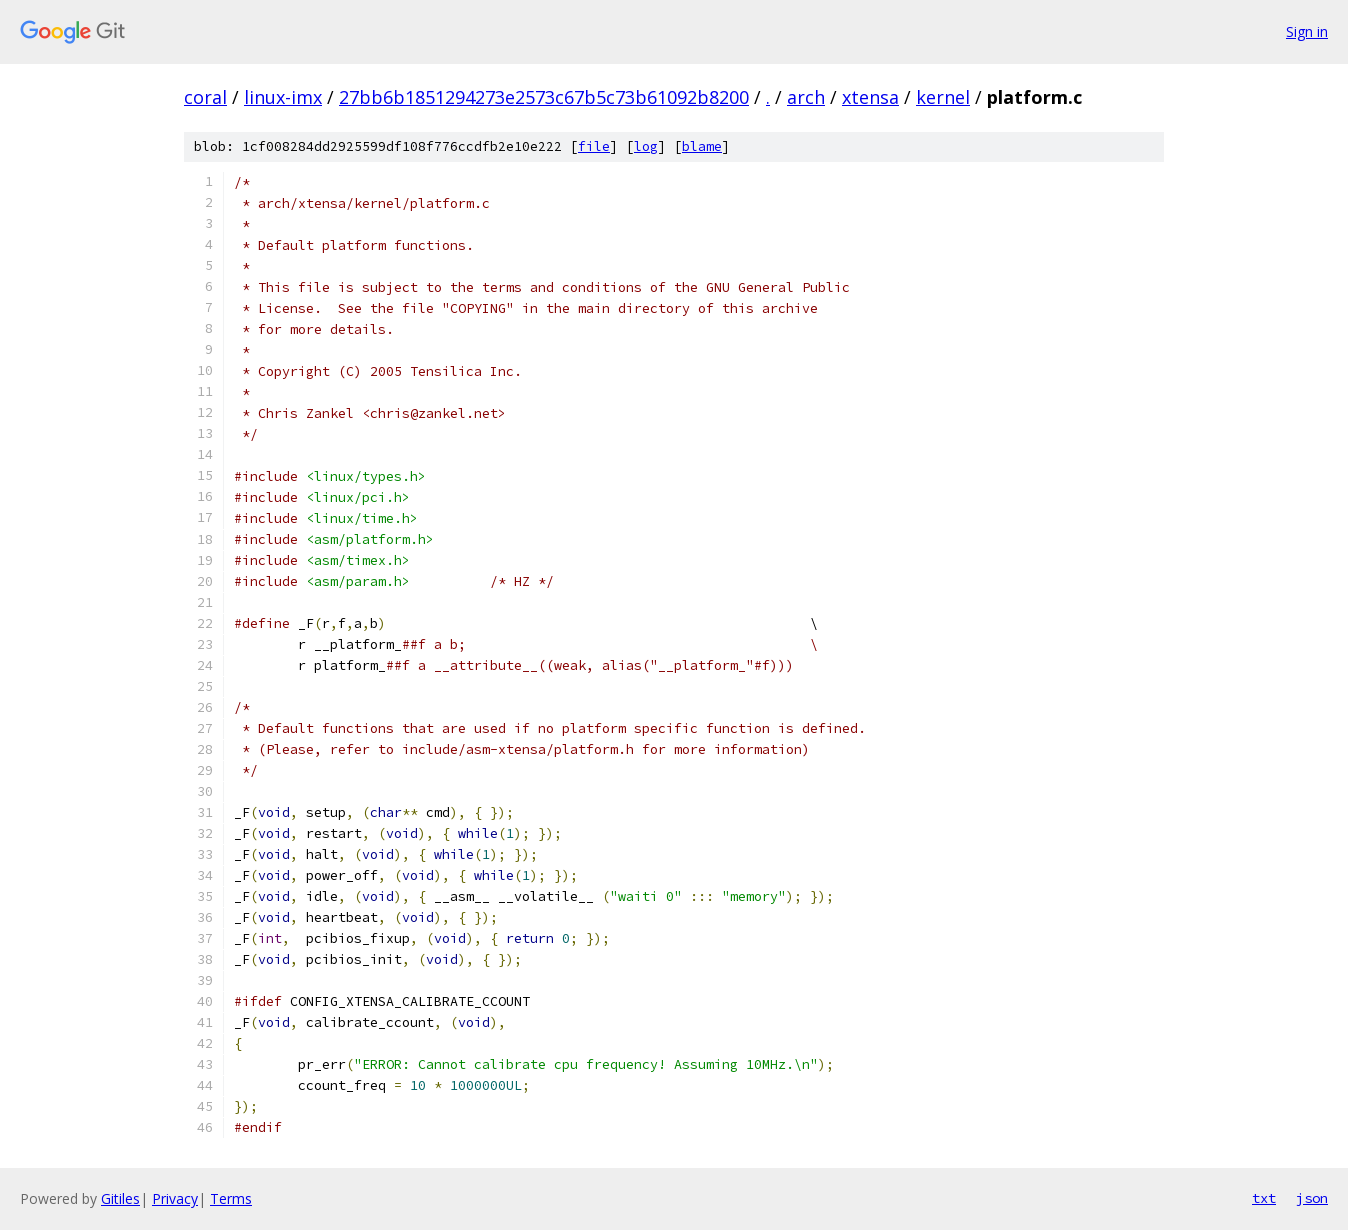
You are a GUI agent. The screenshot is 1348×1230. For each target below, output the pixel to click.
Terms (231, 1198)
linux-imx (283, 97)
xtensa (870, 97)
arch (806, 97)
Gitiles (120, 1198)
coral (205, 97)
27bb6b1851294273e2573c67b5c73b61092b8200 (544, 97)
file (594, 146)
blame (702, 146)
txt (1264, 1198)
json (1312, 1198)
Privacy (175, 1198)
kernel (943, 97)
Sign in (1307, 31)
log (646, 146)
